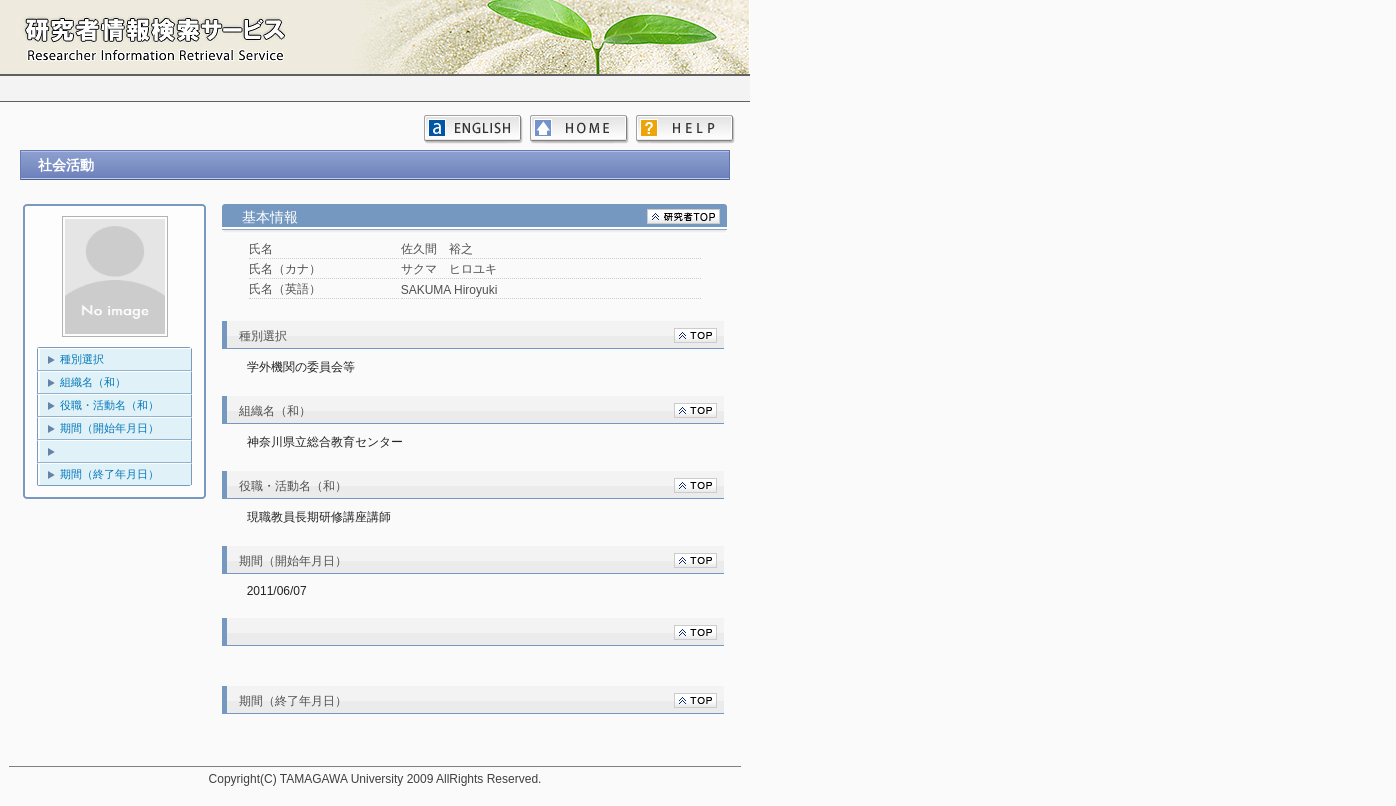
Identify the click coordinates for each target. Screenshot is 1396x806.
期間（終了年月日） (109, 474)
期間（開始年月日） (109, 428)
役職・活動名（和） (109, 405)
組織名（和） (93, 382)
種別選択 (82, 359)
